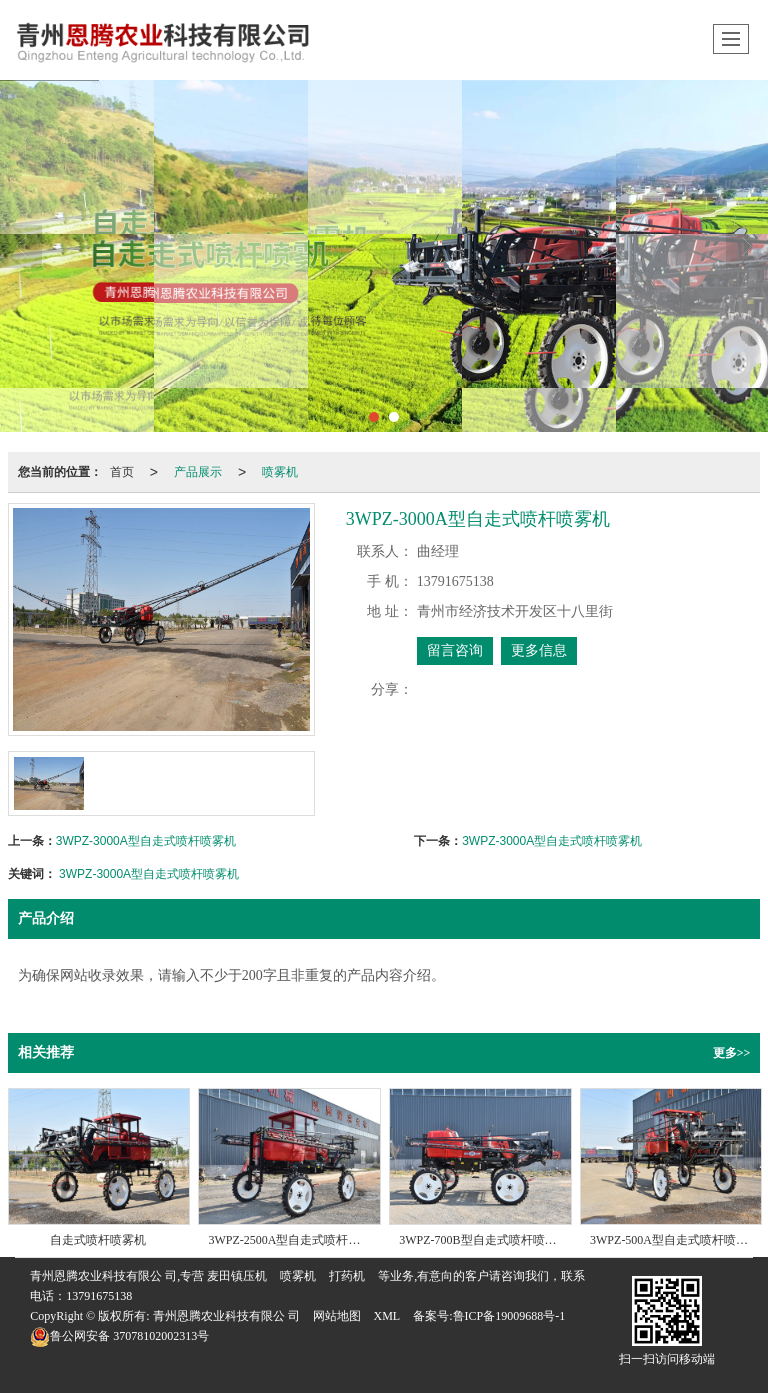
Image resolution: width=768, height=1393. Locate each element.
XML (387, 1316)
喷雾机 (280, 472)
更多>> (732, 1053)
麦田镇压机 (237, 1276)
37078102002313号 (119, 1336)
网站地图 (337, 1316)
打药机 (347, 1276)
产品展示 (198, 472)
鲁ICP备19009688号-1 (509, 1316)
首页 (122, 472)
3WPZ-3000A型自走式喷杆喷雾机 (146, 841)
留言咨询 (455, 650)
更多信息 (539, 650)
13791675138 (99, 1296)
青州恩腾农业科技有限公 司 (226, 1316)
